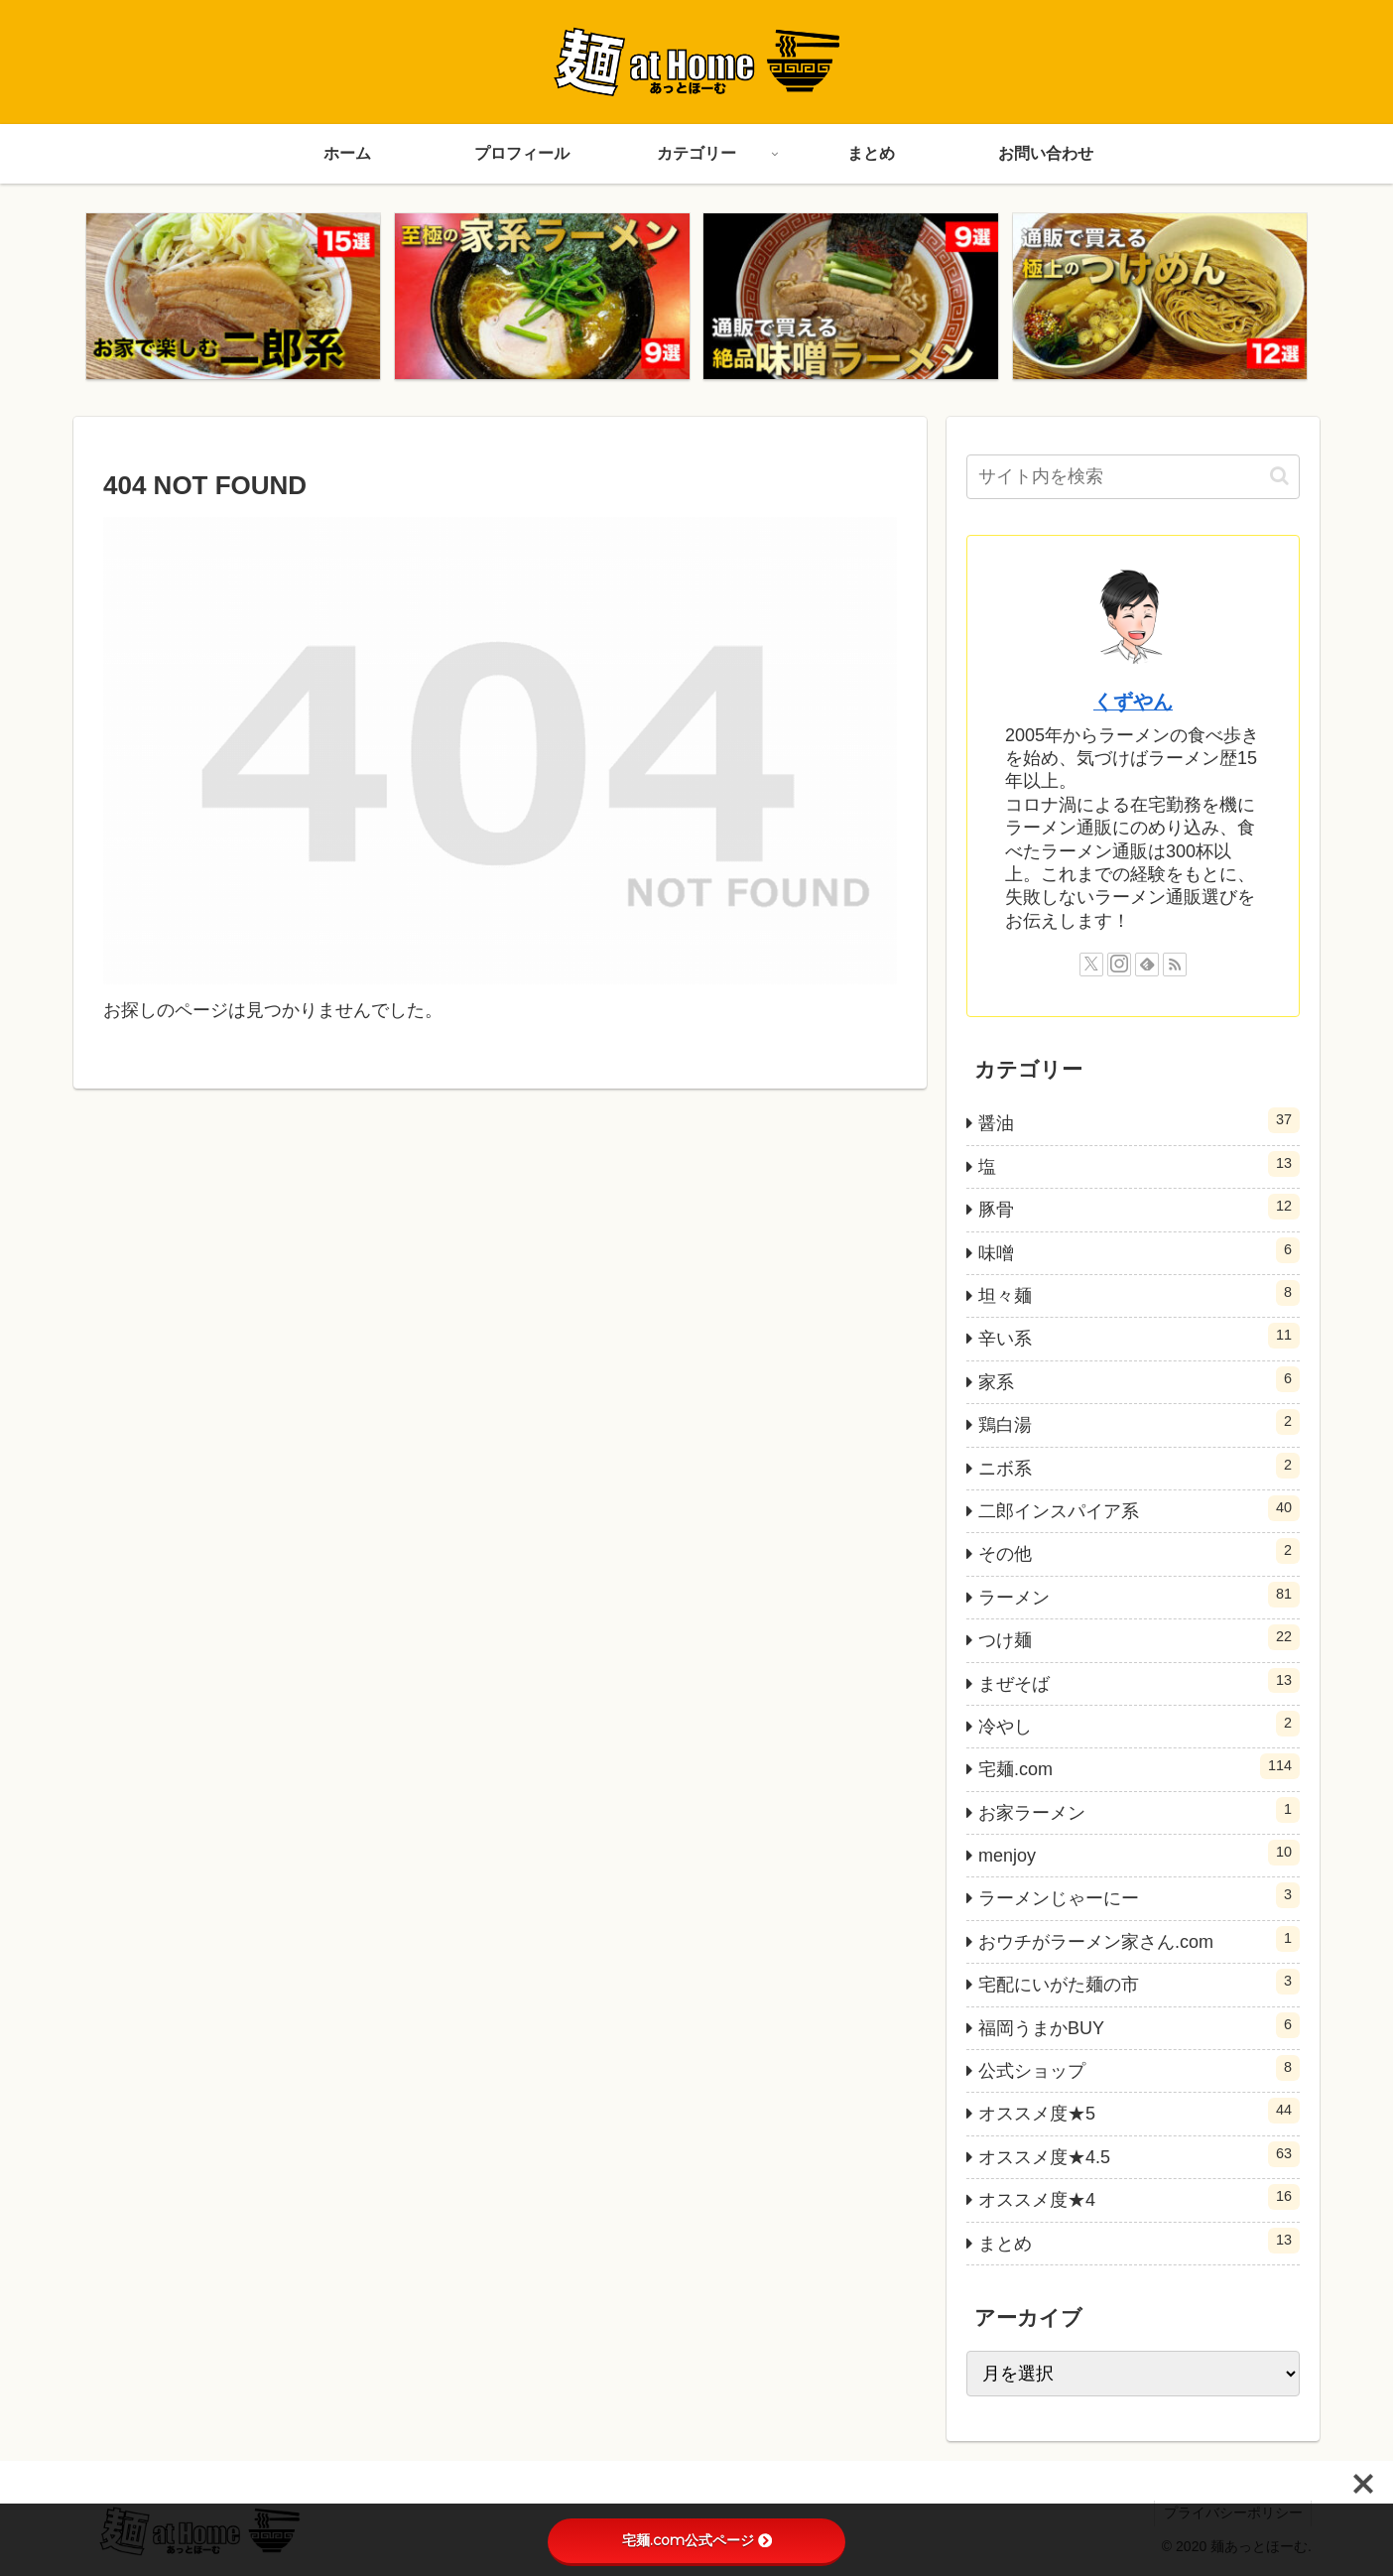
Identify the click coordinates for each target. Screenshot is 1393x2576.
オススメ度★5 (1139, 2112)
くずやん (1133, 702)
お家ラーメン (1139, 1811)
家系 (1139, 1380)
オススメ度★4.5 (1139, 2155)
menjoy (1139, 1854)
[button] (1279, 476)
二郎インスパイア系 (1139, 1509)
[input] (1133, 477)
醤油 (1139, 1121)
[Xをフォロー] (1091, 965)
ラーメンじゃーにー (1139, 1896)
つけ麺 (1139, 1638)
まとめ (1139, 2241)
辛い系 (1139, 1337)
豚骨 (1139, 1208)
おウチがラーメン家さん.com (1139, 1940)
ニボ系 (1139, 1466)
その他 (1139, 1552)
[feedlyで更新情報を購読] (1147, 965)
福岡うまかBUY (1139, 2026)
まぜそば (1139, 1681)
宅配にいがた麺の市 (1139, 1983)
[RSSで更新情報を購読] (1175, 965)
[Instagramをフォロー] (1119, 965)
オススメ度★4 (1139, 2198)
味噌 (1139, 1250)
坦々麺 (1139, 1294)
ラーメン (1139, 1596)
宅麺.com (1139, 1767)
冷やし (1139, 1725)
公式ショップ (1139, 2069)
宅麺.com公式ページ (697, 2540)
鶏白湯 (1139, 1423)
